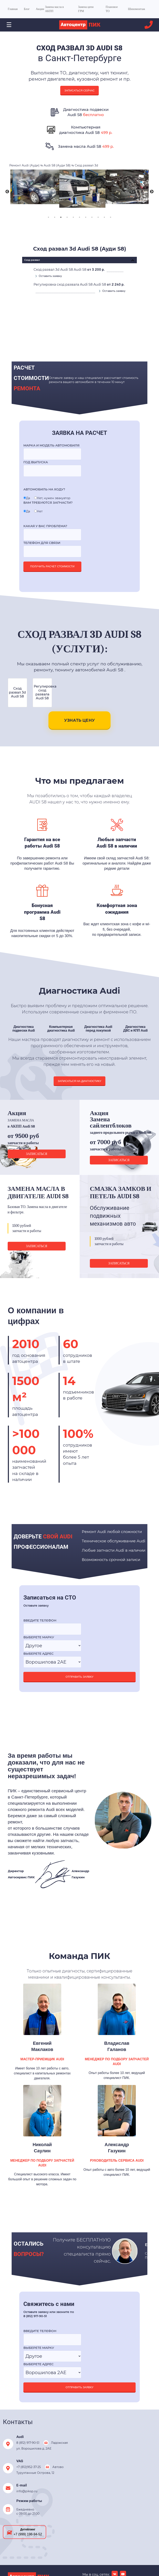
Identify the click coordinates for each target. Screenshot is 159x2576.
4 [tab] (67, 217)
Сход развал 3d (86, 165)
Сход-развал (35, 260)
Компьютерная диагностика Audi (61, 1030)
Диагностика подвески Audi (23, 1030)
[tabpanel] (33, 187)
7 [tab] (86, 217)
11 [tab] (110, 217)
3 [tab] (61, 217)
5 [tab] (73, 217)
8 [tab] (92, 217)
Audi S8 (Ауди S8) (57, 165)
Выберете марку (38, 1638)
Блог (27, 9)
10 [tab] (104, 217)
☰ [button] (9, 25)
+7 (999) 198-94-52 (28, 2536)
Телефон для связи (41, 544)
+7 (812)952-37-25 (28, 2468)
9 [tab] (98, 217)
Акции (40, 9)
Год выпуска (35, 463)
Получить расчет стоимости (52, 567)
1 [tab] (48, 217)
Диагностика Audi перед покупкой (98, 1030)
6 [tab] (79, 217)
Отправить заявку (80, 1678)
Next (152, 192)
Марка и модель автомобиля (51, 446)
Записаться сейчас (79, 90)
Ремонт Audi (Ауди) (24, 165)
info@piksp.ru (26, 2493)
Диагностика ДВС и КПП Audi (135, 1030)
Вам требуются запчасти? (48, 503)
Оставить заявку (50, 277)
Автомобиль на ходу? (44, 490)
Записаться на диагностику (79, 1082)
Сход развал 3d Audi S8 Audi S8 (60, 271)
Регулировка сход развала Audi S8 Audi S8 (70, 285)
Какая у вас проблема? (45, 527)
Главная (13, 9)
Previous (7, 192)
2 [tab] (55, 217)
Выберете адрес (38, 1655)
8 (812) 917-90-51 (35, 2317)
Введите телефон (39, 1622)
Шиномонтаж (136, 9)
